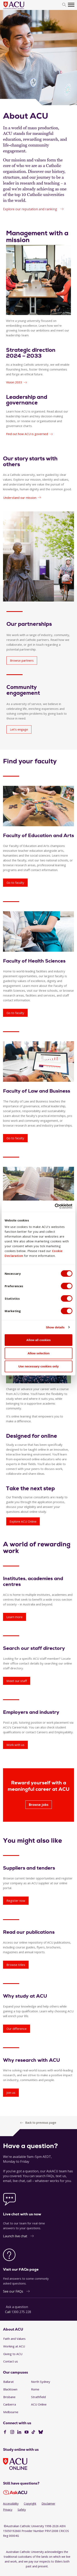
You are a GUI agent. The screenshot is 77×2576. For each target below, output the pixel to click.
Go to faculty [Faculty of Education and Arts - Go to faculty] (15, 883)
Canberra (9, 2404)
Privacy (7, 2509)
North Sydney (40, 2382)
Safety (22, 2509)
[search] (64, 5)
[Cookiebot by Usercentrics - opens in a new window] (55, 1206)
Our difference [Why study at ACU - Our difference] (16, 2029)
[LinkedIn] (19, 2432)
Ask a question (17, 2307)
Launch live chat (15, 2236)
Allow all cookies (38, 1340)
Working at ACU (14, 2346)
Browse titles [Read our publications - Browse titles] (15, 1965)
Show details (55, 1327)
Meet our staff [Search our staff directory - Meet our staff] (16, 1681)
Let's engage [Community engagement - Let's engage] (19, 729)
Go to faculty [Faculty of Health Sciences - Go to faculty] (15, 1013)
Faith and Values (14, 2339)
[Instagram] (12, 2432)
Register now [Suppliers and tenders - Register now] (15, 1901)
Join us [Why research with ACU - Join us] (10, 2093)
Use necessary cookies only (38, 1366)
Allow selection (38, 1353)
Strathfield (38, 2397)
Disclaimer (48, 2503)
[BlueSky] (40, 2432)
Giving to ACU (12, 2354)
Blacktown (10, 2389)
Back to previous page (40, 2122)
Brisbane (9, 2397)
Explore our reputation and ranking (30, 209)
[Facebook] (5, 2432)
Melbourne (10, 2412)
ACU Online (39, 2404)
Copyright (30, 2503)
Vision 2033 (14, 382)
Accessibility (11, 2503)
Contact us (10, 2361)
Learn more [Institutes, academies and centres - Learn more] (14, 1617)
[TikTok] (33, 2432)
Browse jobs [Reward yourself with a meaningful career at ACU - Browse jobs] (38, 1804)
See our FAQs (13, 2291)
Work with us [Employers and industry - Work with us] (15, 1745)
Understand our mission (19, 498)
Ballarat (8, 2382)
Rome (35, 2389)
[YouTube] (26, 2432)
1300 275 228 (21, 2312)
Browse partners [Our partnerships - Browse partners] (22, 660)
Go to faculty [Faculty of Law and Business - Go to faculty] (15, 1138)
